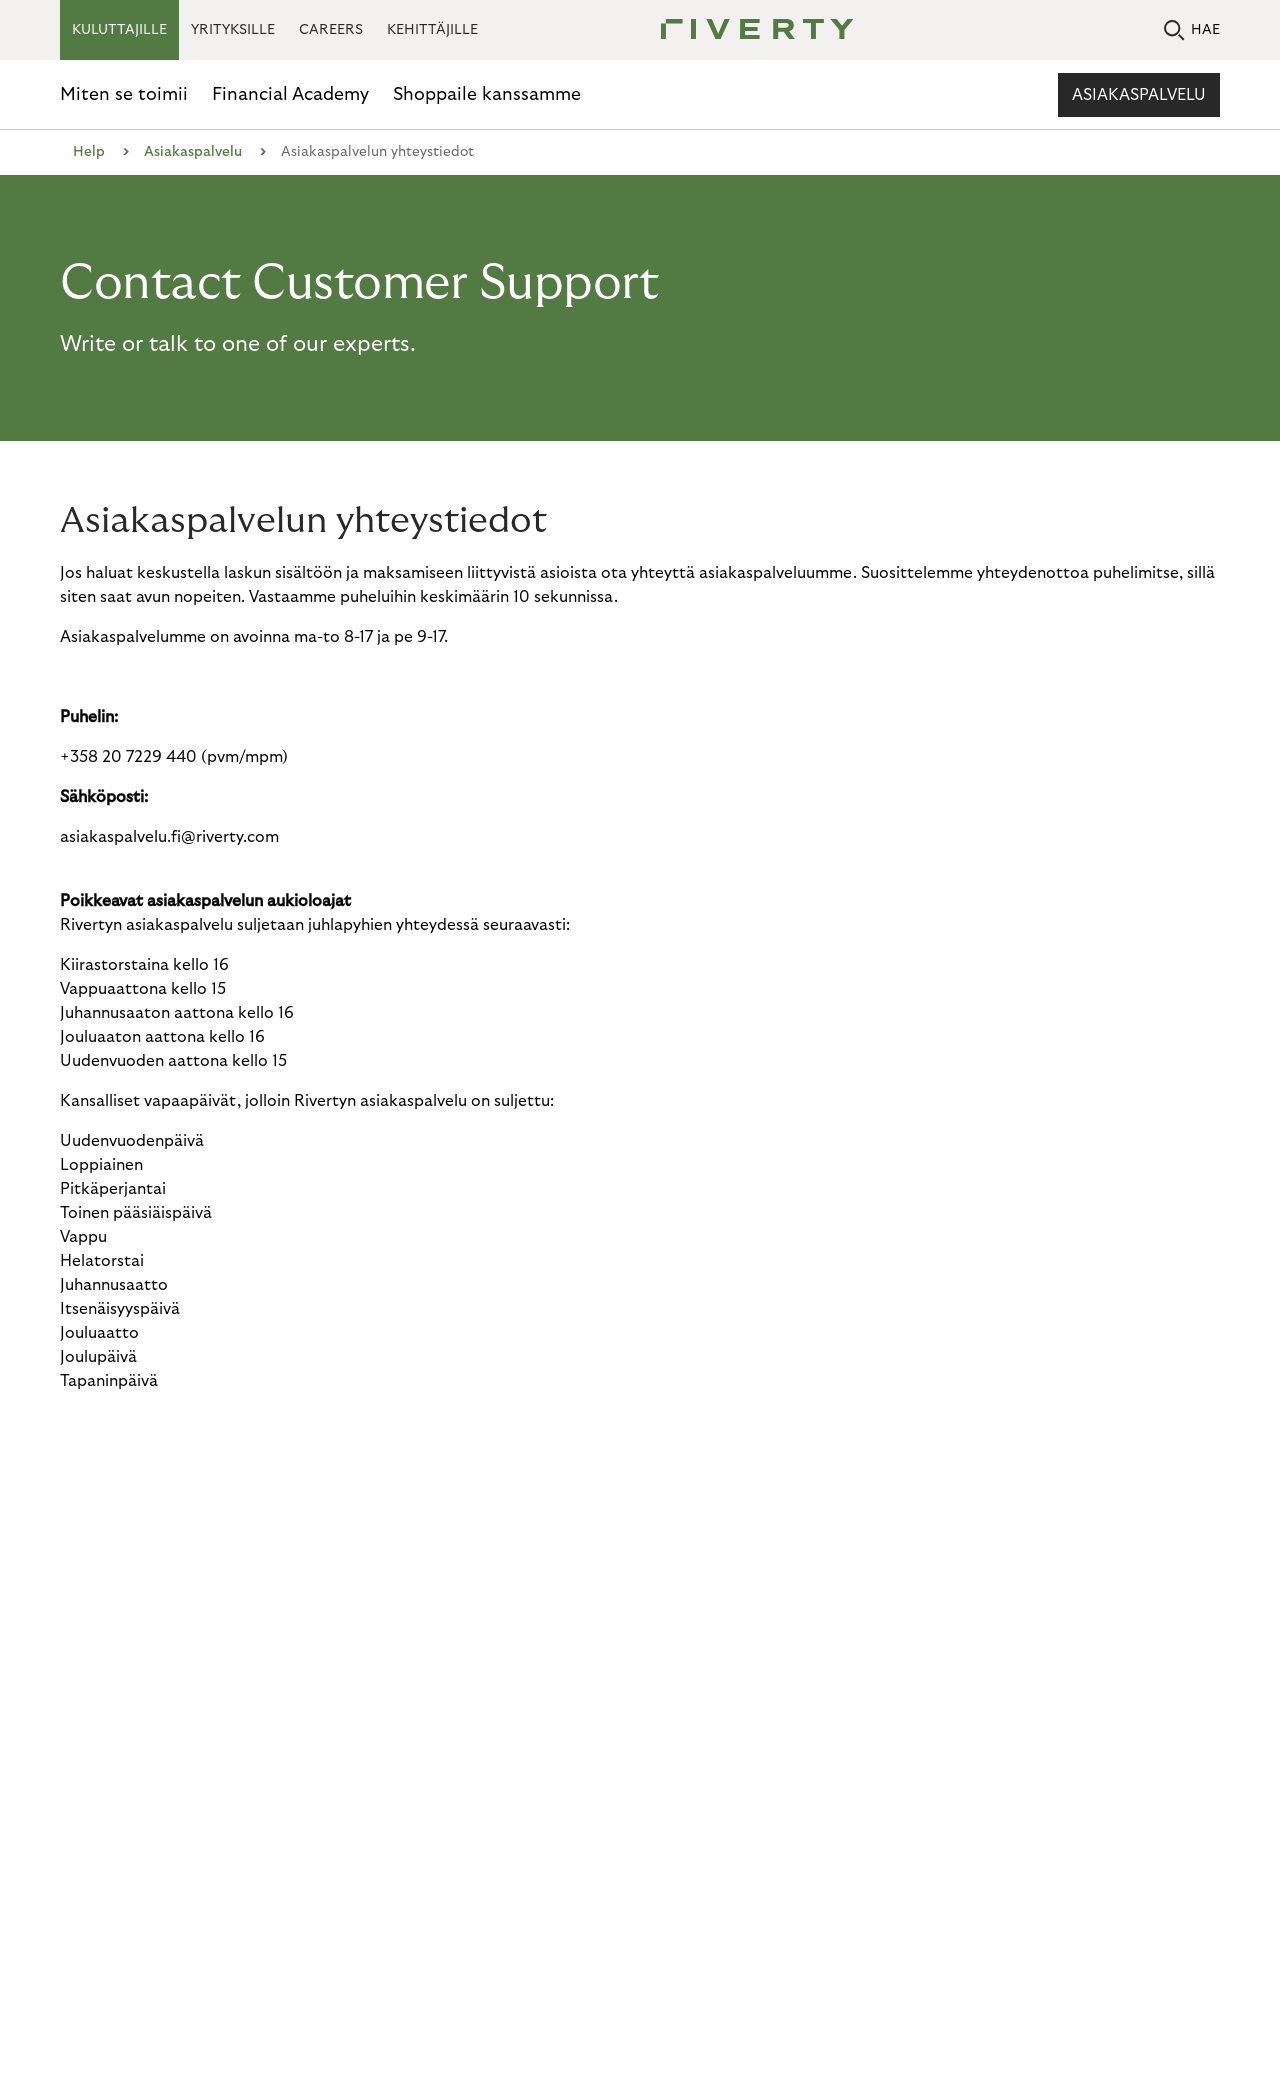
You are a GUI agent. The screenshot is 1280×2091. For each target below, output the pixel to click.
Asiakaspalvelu (1139, 95)
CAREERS (331, 30)
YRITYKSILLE (233, 30)
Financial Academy (290, 94)
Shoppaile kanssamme (487, 94)
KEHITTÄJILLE (432, 30)
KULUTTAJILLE (119, 30)
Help (89, 152)
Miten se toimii (124, 94)
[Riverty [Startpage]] (750, 30)
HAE (1192, 30)
